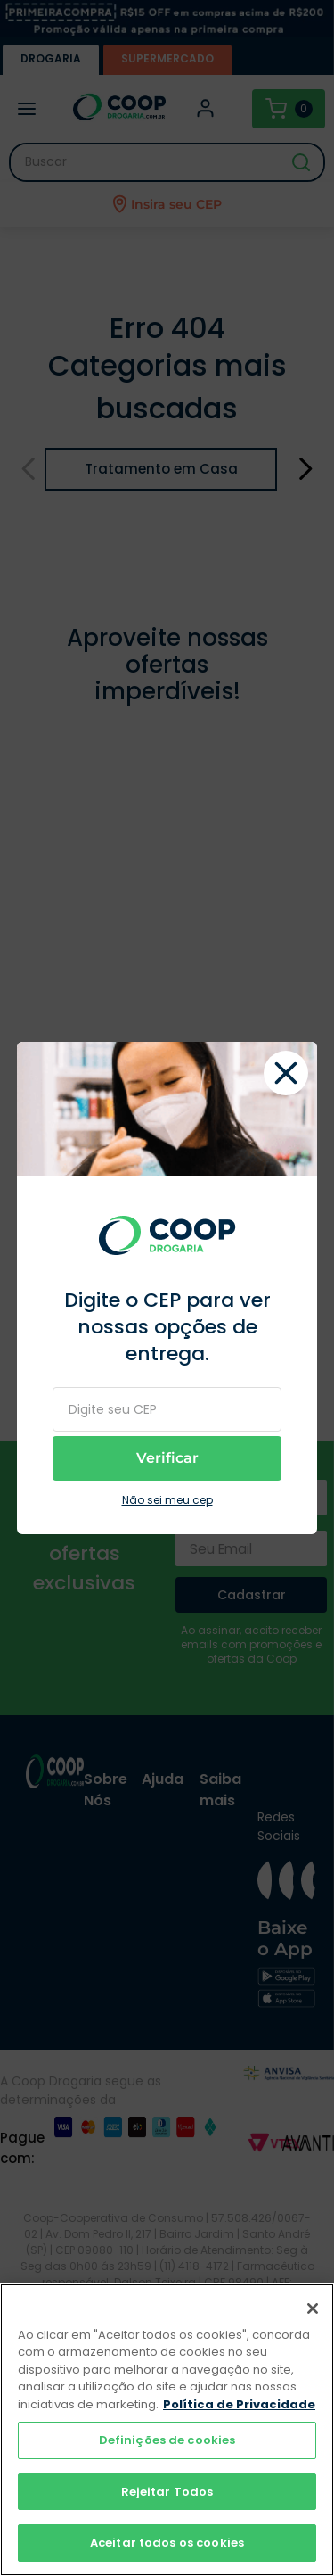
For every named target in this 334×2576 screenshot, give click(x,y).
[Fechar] (312, 2308)
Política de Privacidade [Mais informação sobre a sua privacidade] (239, 2404)
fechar (286, 1073)
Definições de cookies (167, 2440)
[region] (167, 2429)
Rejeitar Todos (167, 2491)
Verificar (167, 1457)
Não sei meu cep (167, 1500)
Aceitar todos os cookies (167, 2542)
